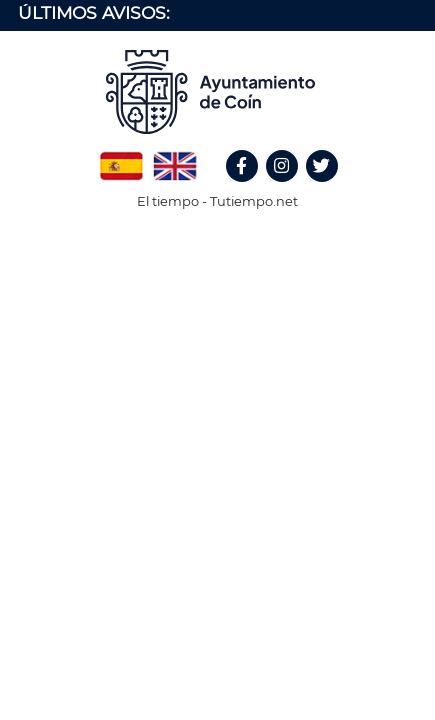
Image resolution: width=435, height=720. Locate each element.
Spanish (121, 159)
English (175, 159)
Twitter (324, 187)
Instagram (292, 187)
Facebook (251, 187)
